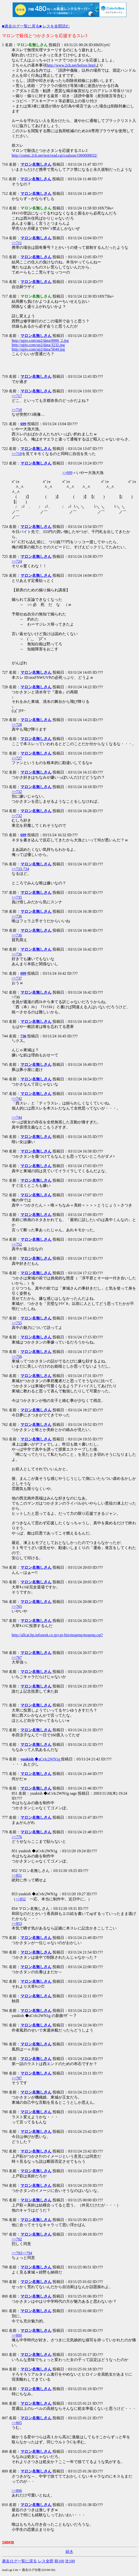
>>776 (17, 1837)
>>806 (17, 2491)
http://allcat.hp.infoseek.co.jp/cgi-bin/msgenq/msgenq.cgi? (57, 1635)
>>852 (21, 1899)
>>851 (17, 1875)
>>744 (17, 1117)
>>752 (17, 1244)
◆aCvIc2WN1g (40, 1759)
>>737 (17, 978)
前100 (59, 2561)
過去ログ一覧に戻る (19, 2561)
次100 (70, 2561)
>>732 (17, 792)
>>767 (17, 1657)
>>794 (27, 2253)
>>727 (17, 758)
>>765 (17, 1606)
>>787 (17, 2078)
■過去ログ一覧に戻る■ (22, 26)
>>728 (17, 725)
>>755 (17, 1323)
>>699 (67, 473)
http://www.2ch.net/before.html (71, 65)
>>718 (17, 410)
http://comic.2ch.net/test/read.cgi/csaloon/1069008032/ (54, 155)
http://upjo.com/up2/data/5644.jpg (38, 349)
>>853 (17, 1923)
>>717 (17, 396)
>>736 (17, 916)
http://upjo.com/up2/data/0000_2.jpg (40, 340)
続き (69, 2552)
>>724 (17, 561)
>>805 (17, 2423)
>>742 (17, 1098)
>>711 (17, 243)
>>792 (17, 2239)
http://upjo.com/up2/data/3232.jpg (38, 345)
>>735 (17, 897)
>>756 (17, 1356)
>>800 (17, 2335)
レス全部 (45, 2561)
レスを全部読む (56, 26)
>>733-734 (20, 869)
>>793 (17, 2253)
